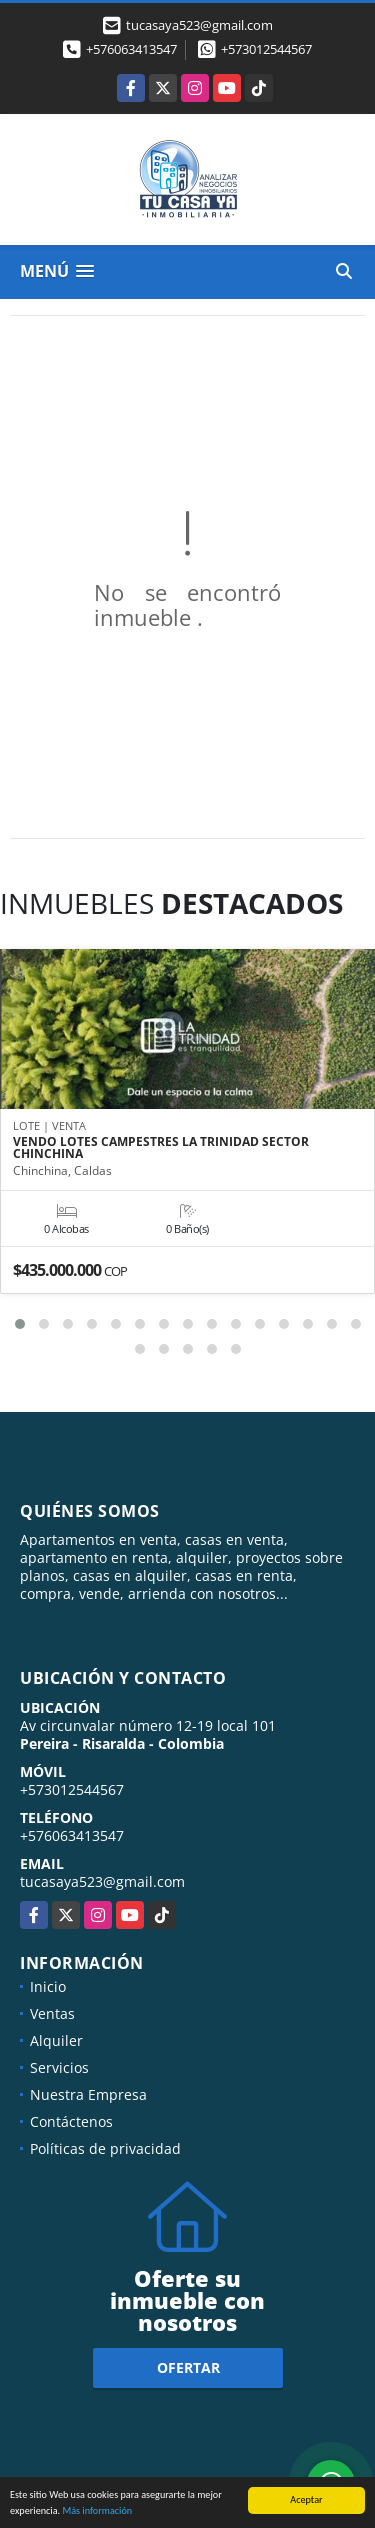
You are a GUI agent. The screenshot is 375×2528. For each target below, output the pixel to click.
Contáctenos (71, 2121)
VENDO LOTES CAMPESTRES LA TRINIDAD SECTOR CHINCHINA (161, 1148)
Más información (97, 2511)
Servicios (59, 2067)
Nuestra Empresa (88, 2094)
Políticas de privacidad (105, 2148)
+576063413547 (131, 49)
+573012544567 (266, 49)
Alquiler (56, 2040)
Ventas (52, 2013)
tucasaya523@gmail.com (102, 1881)
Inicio (48, 1986)
